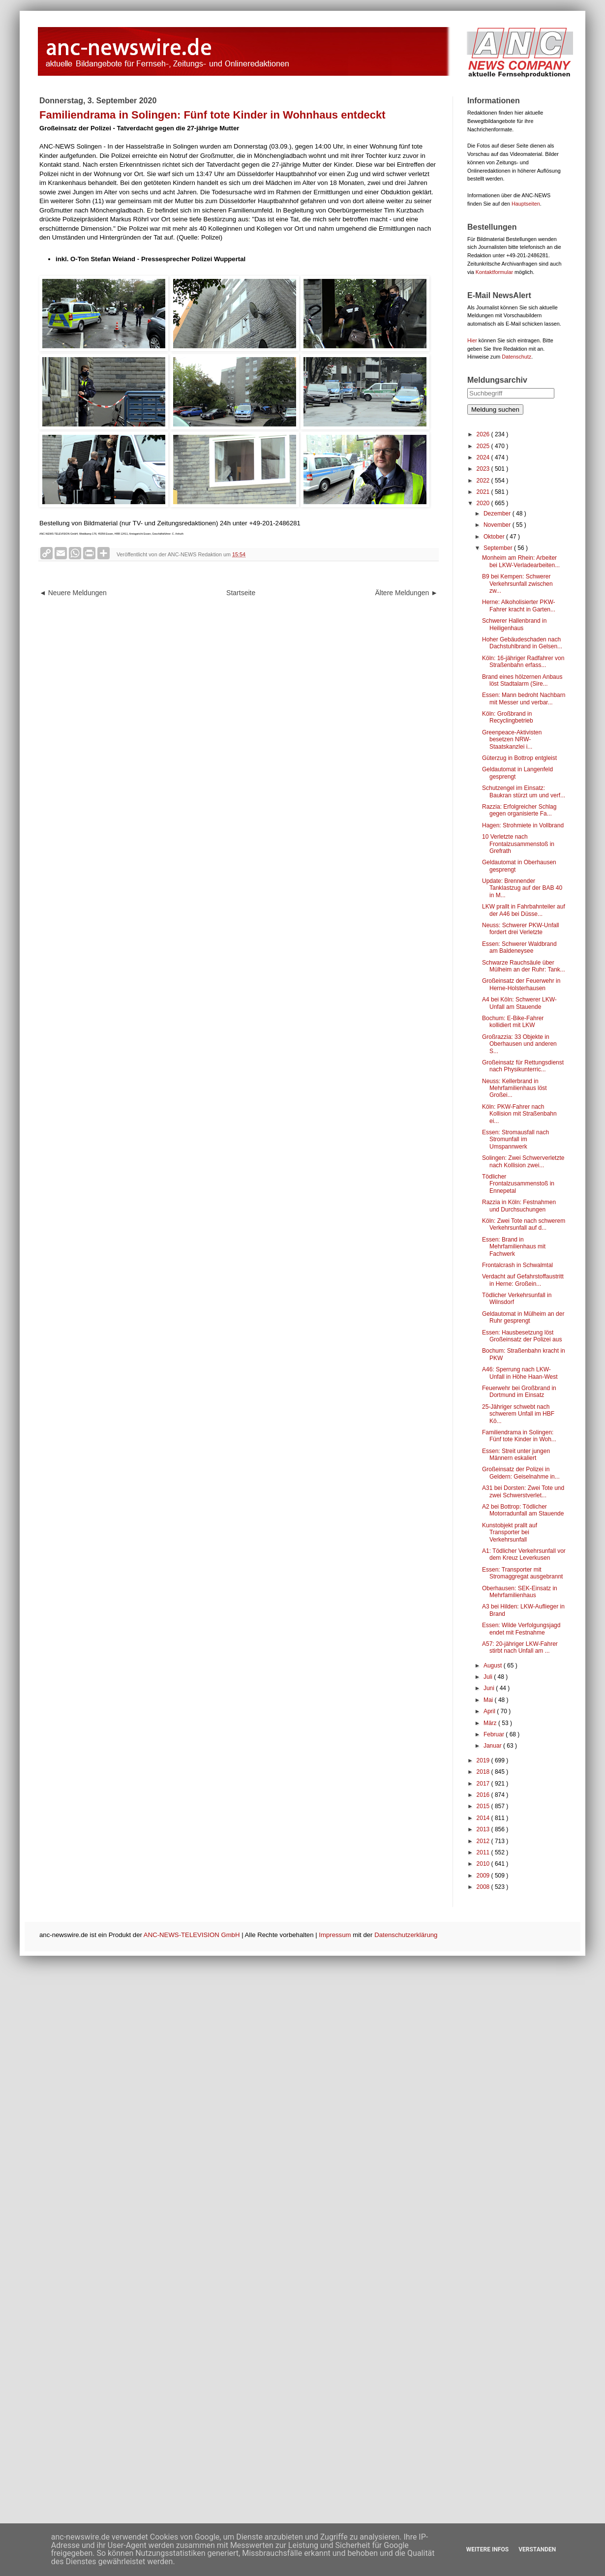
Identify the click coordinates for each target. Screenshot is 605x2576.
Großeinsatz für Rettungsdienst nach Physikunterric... (523, 1066)
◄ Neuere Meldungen (73, 593)
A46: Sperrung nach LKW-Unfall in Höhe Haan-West (520, 1373)
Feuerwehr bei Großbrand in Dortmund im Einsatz (519, 1391)
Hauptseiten (526, 204)
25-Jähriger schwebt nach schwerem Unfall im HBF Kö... (518, 1413)
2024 (484, 457)
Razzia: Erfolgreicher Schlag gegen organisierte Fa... (519, 810)
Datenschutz (516, 357)
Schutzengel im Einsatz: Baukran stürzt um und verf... (523, 791)
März (491, 1723)
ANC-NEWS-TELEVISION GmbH (192, 1935)
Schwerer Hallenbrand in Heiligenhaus (514, 624)
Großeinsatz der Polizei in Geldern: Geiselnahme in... (521, 1473)
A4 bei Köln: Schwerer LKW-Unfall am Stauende (519, 1003)
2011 (484, 1852)
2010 (484, 1863)
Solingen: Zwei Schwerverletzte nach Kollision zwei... (523, 1161)
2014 (484, 1818)
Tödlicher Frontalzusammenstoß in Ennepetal (518, 1183)
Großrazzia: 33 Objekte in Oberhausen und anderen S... (519, 1044)
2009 (484, 1875)
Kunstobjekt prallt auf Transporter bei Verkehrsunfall (509, 1532)
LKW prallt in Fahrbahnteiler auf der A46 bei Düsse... (523, 910)
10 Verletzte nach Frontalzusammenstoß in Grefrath (518, 843)
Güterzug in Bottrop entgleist (519, 758)
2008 (484, 1886)
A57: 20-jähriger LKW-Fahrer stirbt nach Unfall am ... (520, 1647)
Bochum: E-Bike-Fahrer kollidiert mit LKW (513, 1022)
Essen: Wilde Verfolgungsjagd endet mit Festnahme (521, 1629)
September (499, 548)
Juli (489, 1676)
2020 (484, 503)
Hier (472, 340)
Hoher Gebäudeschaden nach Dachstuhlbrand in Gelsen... (522, 643)
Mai (489, 1700)
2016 (484, 1794)
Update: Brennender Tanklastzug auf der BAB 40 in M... (522, 888)
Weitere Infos (487, 2549)
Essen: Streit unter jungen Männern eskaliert (516, 1454)
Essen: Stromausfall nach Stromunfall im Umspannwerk (515, 1139)
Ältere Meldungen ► (406, 593)
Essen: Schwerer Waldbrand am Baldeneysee (519, 947)
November (498, 524)
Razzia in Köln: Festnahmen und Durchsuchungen (519, 1205)
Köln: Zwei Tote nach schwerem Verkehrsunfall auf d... (523, 1224)
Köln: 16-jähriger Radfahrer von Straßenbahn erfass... (523, 661)
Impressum (335, 1935)
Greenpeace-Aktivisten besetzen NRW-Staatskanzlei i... (512, 739)
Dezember (498, 513)
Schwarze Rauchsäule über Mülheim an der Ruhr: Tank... (523, 966)
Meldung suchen (495, 409)
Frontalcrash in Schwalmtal (517, 1265)
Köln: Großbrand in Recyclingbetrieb (507, 717)
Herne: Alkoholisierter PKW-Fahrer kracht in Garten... (518, 605)
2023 (484, 468)
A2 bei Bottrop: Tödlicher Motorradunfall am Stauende (523, 1510)
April (490, 1711)
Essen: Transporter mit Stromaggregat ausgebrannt (522, 1573)
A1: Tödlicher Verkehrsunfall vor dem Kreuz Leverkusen (524, 1554)
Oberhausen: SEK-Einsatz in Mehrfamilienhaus (519, 1592)
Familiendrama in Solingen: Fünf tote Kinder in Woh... (519, 1436)
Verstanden (537, 2549)
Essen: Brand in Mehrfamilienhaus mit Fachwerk (513, 1246)
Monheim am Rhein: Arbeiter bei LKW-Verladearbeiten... (521, 561)
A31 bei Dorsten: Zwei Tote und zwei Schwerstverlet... (523, 1491)
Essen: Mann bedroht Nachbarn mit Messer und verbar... (523, 698)
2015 (484, 1806)
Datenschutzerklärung (405, 1935)
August (494, 1665)
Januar (493, 1745)
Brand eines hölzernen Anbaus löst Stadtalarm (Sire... (522, 680)
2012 (484, 1841)
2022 (484, 480)
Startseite (240, 593)
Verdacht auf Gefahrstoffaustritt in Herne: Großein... (523, 1280)
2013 (484, 1829)
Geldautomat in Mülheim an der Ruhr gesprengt (523, 1317)
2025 (484, 446)
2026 (484, 434)
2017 (484, 1783)
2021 (484, 491)
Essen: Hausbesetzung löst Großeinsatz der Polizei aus (522, 1336)
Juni (490, 1688)
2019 (484, 1760)
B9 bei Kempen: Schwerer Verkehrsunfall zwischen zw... (517, 583)
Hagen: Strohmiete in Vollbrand (523, 825)
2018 (484, 1771)
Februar (495, 1734)
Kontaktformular (494, 272)
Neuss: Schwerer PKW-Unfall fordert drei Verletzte (520, 929)
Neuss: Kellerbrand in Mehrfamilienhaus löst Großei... (514, 1088)
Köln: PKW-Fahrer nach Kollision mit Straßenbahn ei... (519, 1113)
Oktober (495, 536)
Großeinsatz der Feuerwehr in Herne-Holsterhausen (521, 984)
